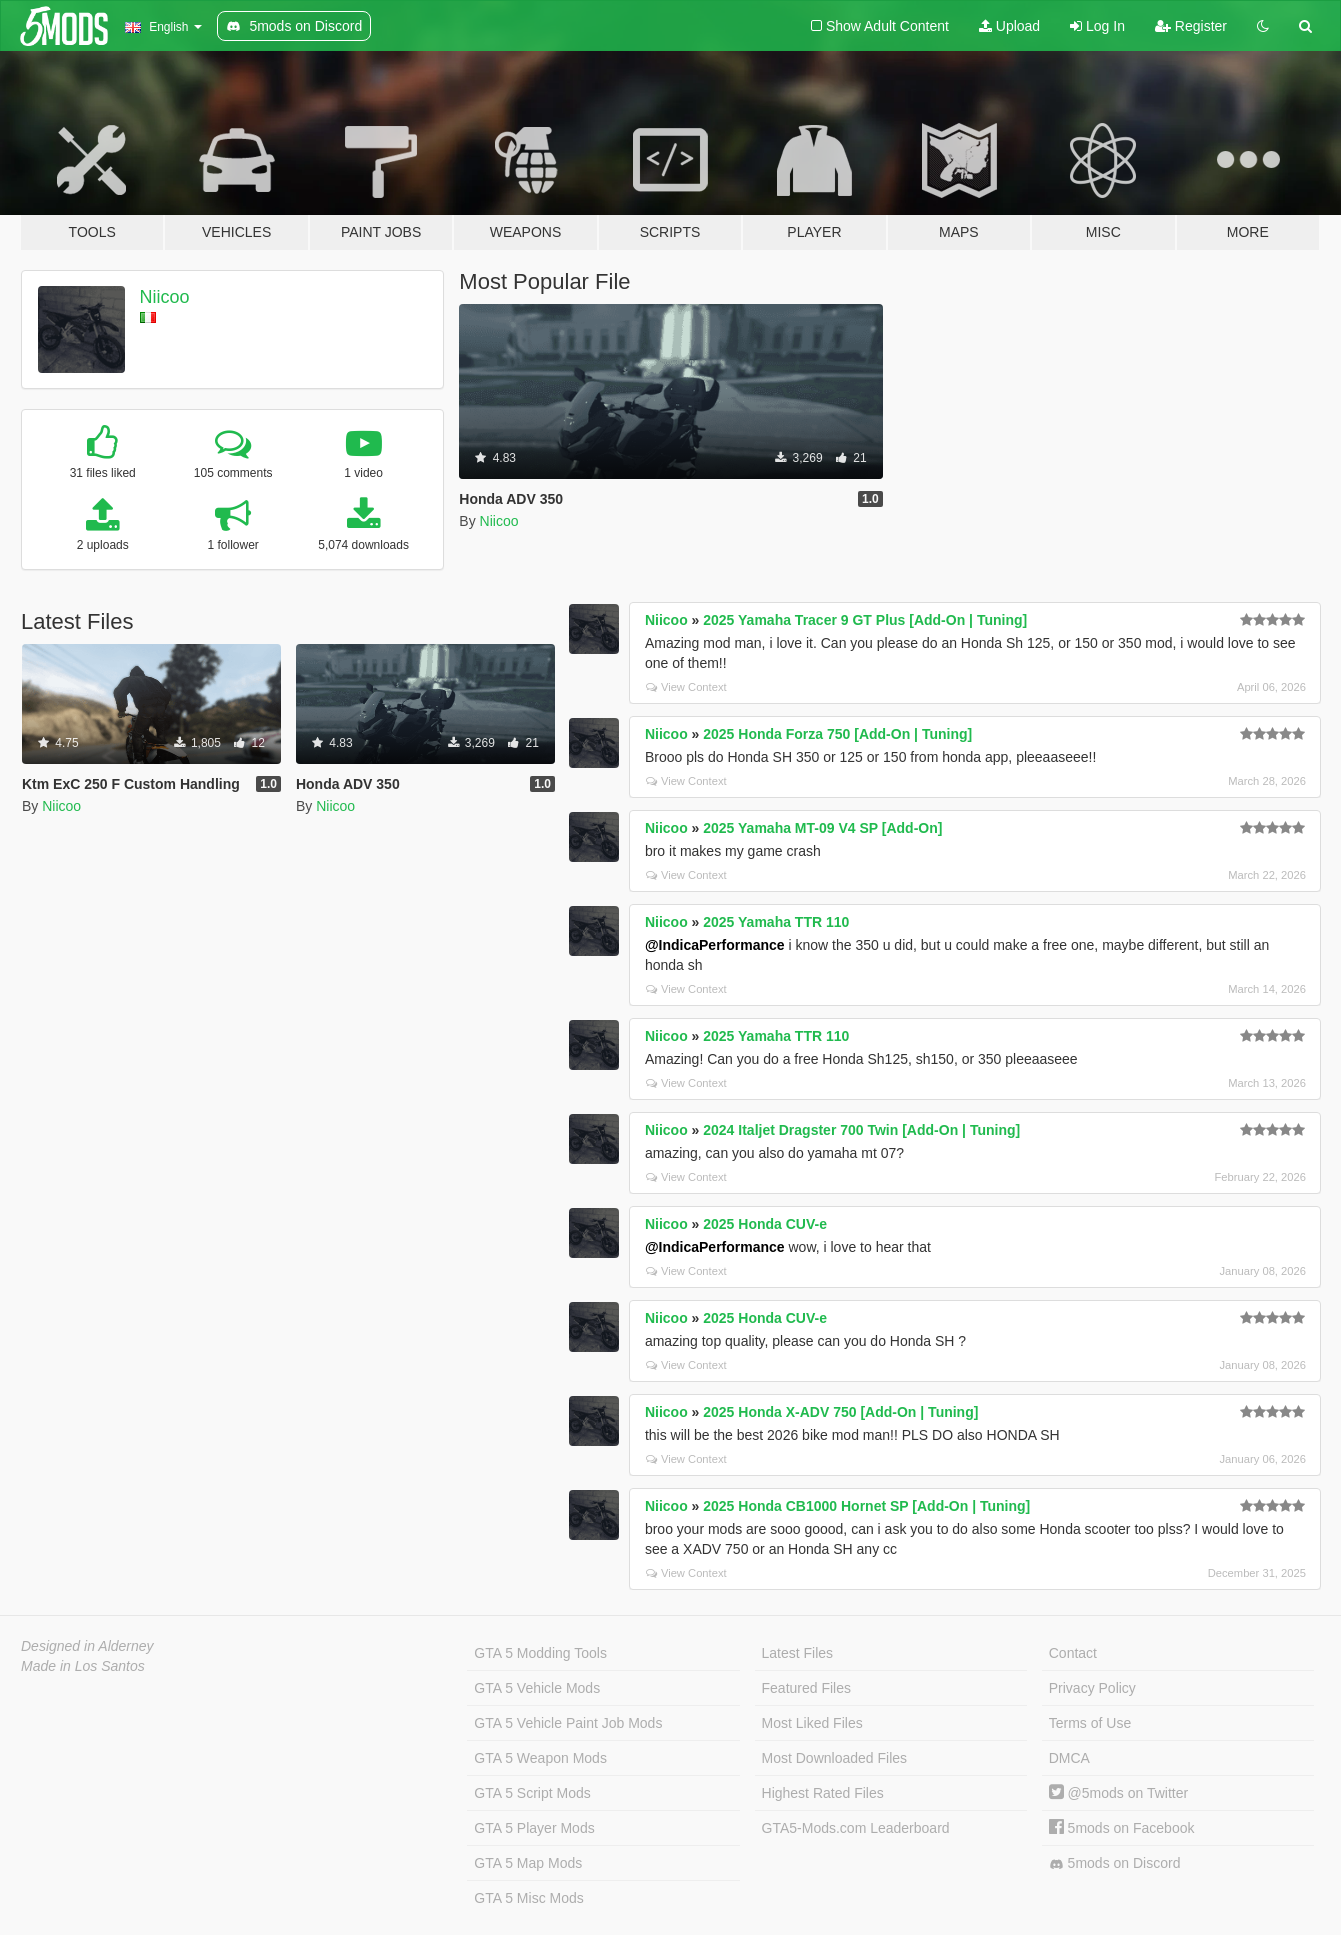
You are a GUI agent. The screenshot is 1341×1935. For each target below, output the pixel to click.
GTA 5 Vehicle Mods (537, 1688)
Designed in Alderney (87, 1646)
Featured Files (806, 1688)
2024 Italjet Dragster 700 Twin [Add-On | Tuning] (861, 1130)
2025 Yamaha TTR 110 (776, 922)
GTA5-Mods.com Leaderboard (856, 1828)
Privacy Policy (1092, 1688)
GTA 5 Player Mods (534, 1828)
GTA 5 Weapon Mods (540, 1758)
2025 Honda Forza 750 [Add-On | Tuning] (837, 734)
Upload (1009, 26)
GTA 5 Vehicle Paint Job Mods (568, 1723)
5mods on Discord (1115, 1863)
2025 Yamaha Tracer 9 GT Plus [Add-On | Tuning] (865, 620)
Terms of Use (1090, 1723)
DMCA (1069, 1758)
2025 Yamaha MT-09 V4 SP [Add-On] (822, 828)
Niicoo (165, 297)
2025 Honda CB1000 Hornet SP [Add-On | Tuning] (866, 1506)
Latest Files (798, 1653)
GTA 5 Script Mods (532, 1793)
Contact (1073, 1653)
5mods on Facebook (1122, 1828)
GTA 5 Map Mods (528, 1863)
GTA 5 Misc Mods (528, 1898)
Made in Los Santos (83, 1666)
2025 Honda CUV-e (765, 1224)
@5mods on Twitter (1118, 1793)
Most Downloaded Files (835, 1758)
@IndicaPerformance (715, 945)
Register (1191, 26)
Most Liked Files (812, 1723)
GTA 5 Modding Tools (540, 1653)
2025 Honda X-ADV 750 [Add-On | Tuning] (840, 1412)
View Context (686, 687)
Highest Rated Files (823, 1793)
